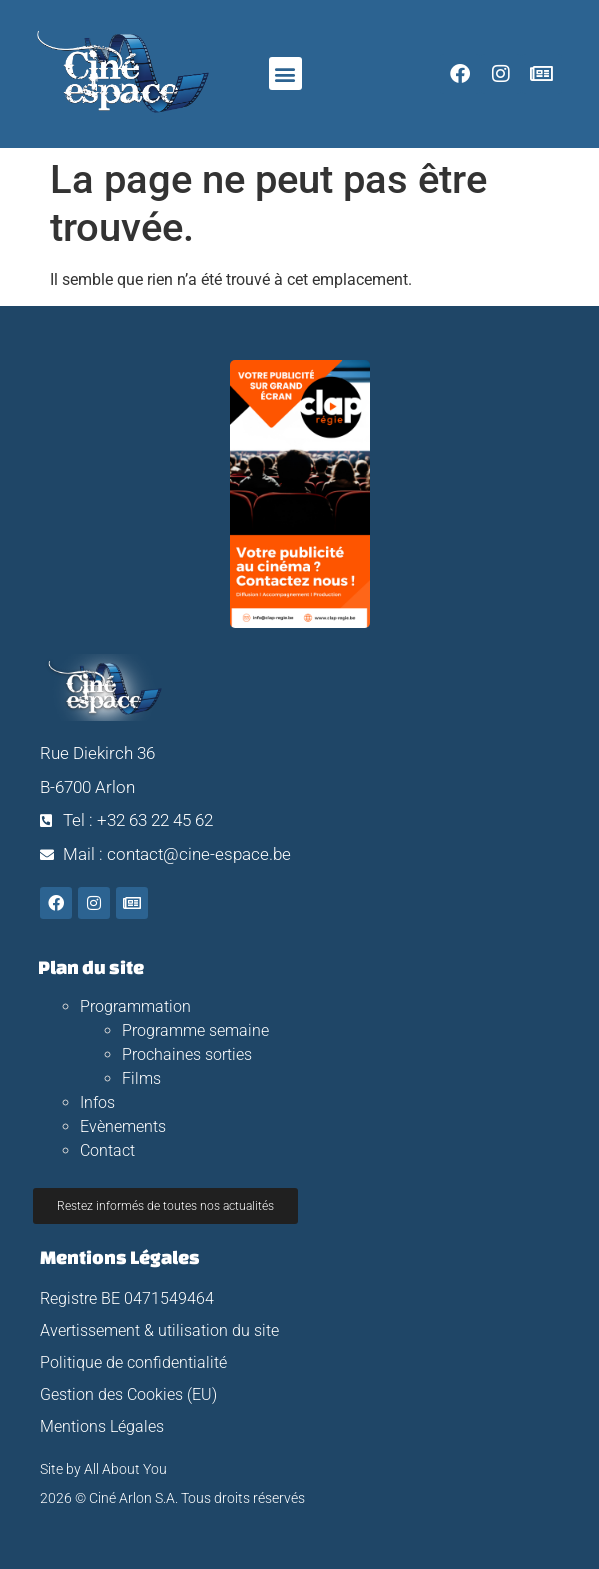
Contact (107, 1150)
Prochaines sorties (187, 1054)
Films (141, 1078)
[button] (285, 73)
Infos (97, 1102)
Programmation (135, 1006)
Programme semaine (195, 1030)
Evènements (123, 1126)
